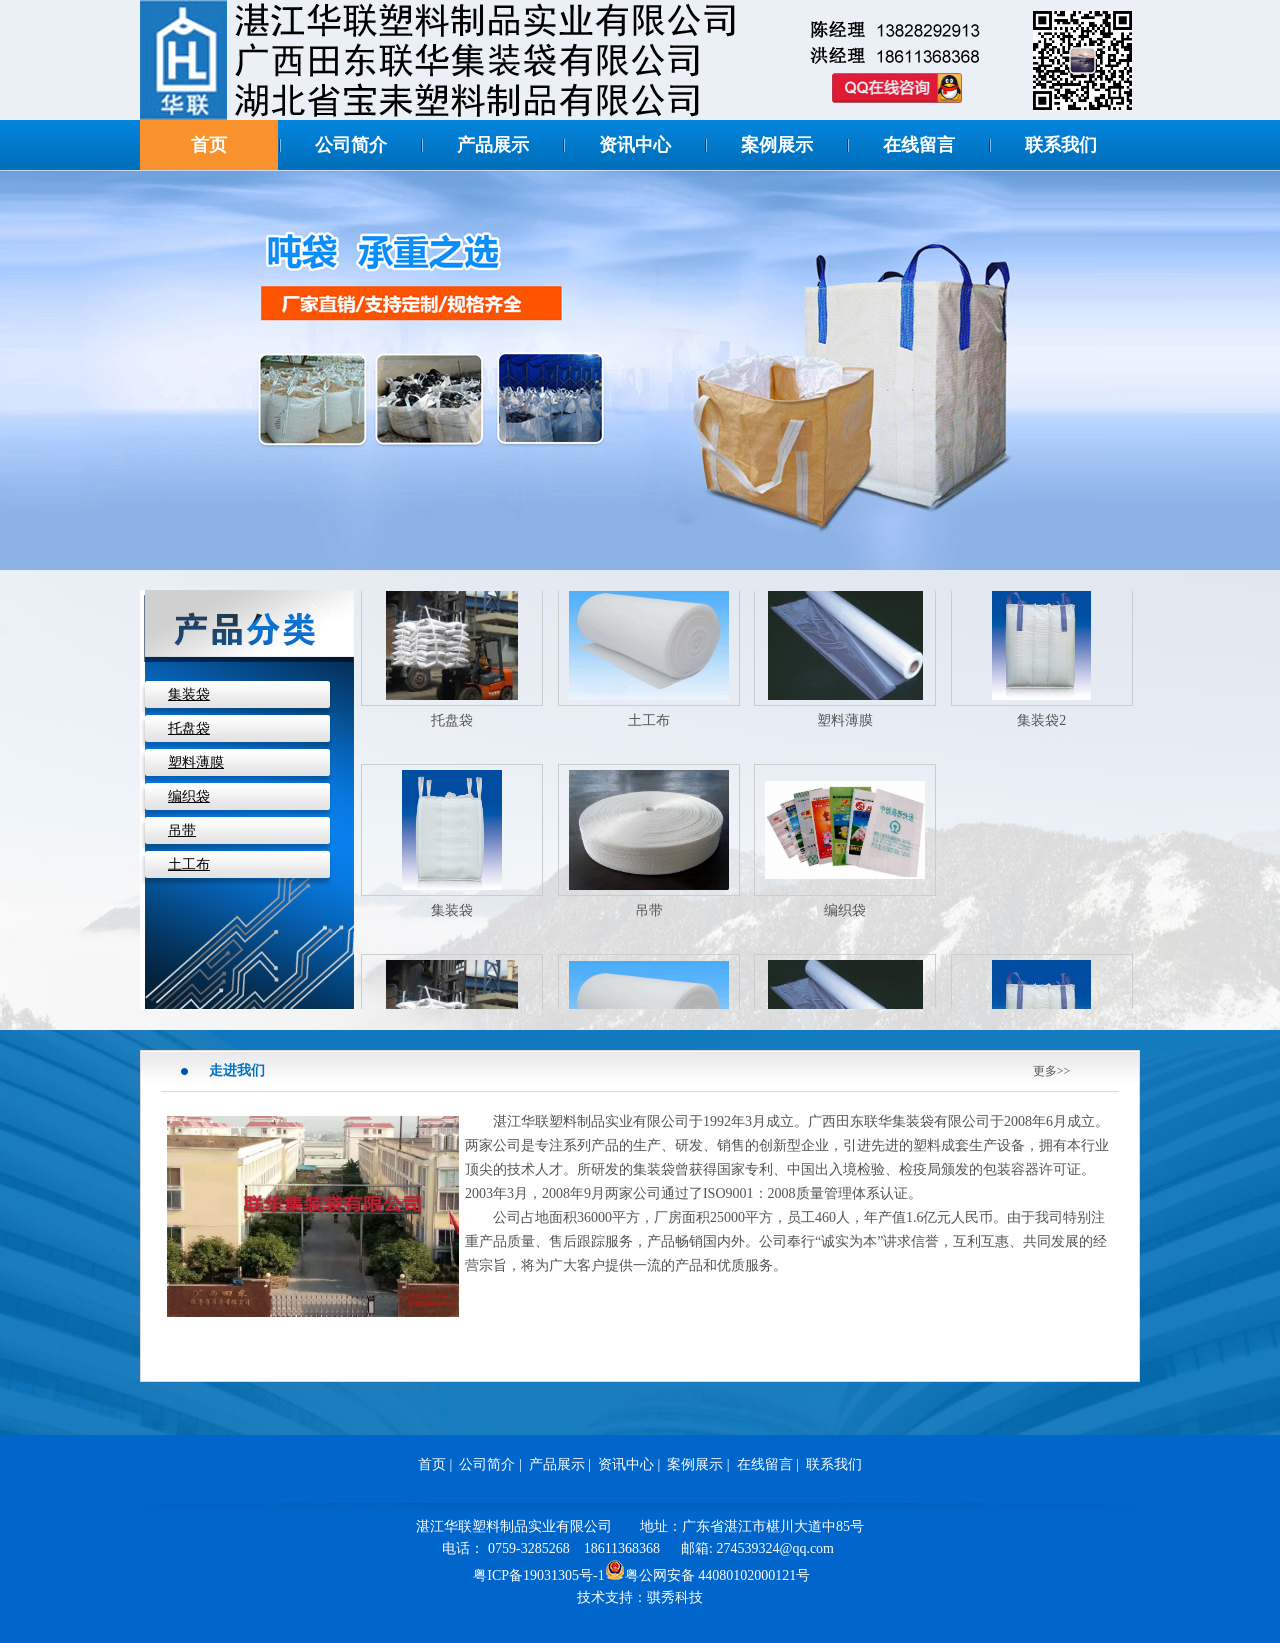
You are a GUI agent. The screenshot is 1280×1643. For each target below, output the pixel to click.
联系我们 (1061, 145)
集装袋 (189, 694)
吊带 (182, 830)
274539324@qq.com (776, 1548)
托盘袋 (189, 728)
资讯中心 (635, 145)
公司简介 (351, 145)
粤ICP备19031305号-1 (538, 1575)
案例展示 (777, 145)
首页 (209, 145)
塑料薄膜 (196, 762)
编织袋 (189, 796)
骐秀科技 (675, 1597)
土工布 (189, 864)
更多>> (1052, 1071)
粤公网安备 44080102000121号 (708, 1570)
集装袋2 (1041, 724)
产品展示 (493, 145)
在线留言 (919, 145)
